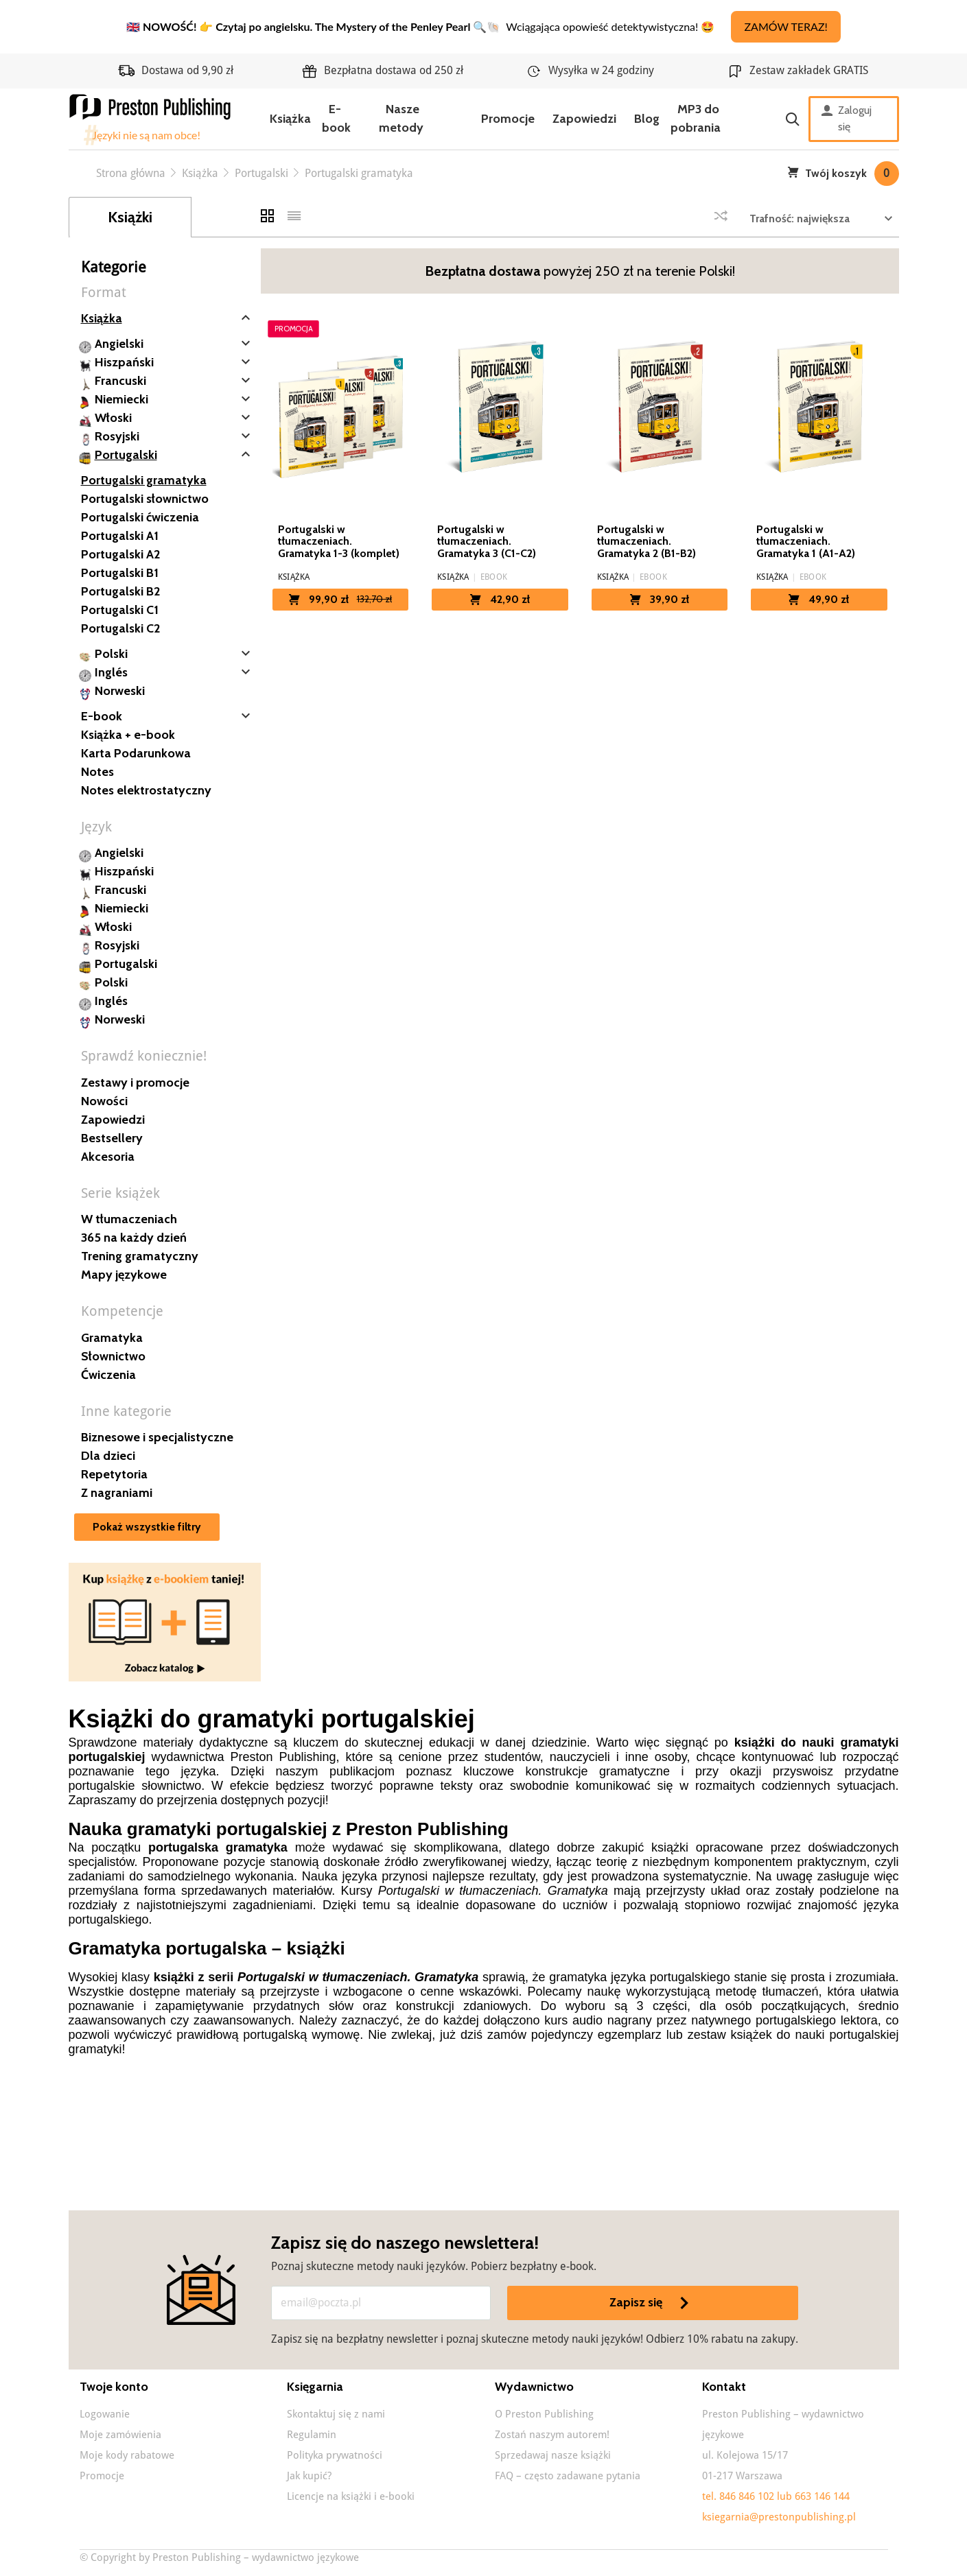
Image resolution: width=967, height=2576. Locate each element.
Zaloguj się (847, 118)
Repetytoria (114, 1474)
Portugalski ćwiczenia (140, 517)
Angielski (119, 343)
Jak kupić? (309, 2476)
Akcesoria (108, 1156)
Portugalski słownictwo (145, 498)
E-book (336, 118)
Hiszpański (124, 362)
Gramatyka (112, 1337)
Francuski (120, 380)
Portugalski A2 (120, 554)
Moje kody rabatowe (127, 2455)
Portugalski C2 (120, 628)
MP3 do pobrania (696, 118)
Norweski (120, 690)
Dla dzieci (108, 1455)
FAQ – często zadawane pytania (567, 2476)
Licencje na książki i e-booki (351, 2496)
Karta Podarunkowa (136, 753)
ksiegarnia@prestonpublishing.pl (779, 2517)
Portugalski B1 (120, 572)
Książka (290, 118)
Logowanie (105, 2414)
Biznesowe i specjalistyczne (157, 1437)
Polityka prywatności (334, 2455)
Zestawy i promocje (135, 1082)
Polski (111, 653)
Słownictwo (113, 1356)
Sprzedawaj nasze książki (553, 2455)
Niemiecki (121, 399)
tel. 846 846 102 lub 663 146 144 (776, 2496)
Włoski (113, 417)
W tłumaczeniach (129, 1219)
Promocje (508, 118)
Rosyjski (117, 436)
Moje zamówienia (120, 2435)
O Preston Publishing (544, 2414)
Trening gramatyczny (139, 1256)
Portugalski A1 (120, 535)
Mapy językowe (124, 1274)
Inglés (111, 672)
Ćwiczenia (108, 1374)
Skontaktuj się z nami (336, 2414)
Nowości (104, 1101)
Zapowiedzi (584, 118)
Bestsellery (112, 1138)
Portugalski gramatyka (144, 480)
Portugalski (126, 454)
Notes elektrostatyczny (146, 790)
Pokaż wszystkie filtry (147, 1526)
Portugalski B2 (120, 591)
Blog (647, 118)
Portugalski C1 (120, 609)
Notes (97, 771)
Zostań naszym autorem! (552, 2435)
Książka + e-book (128, 734)
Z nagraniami (116, 1492)
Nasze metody (401, 118)
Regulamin (311, 2435)
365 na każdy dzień (134, 1237)
